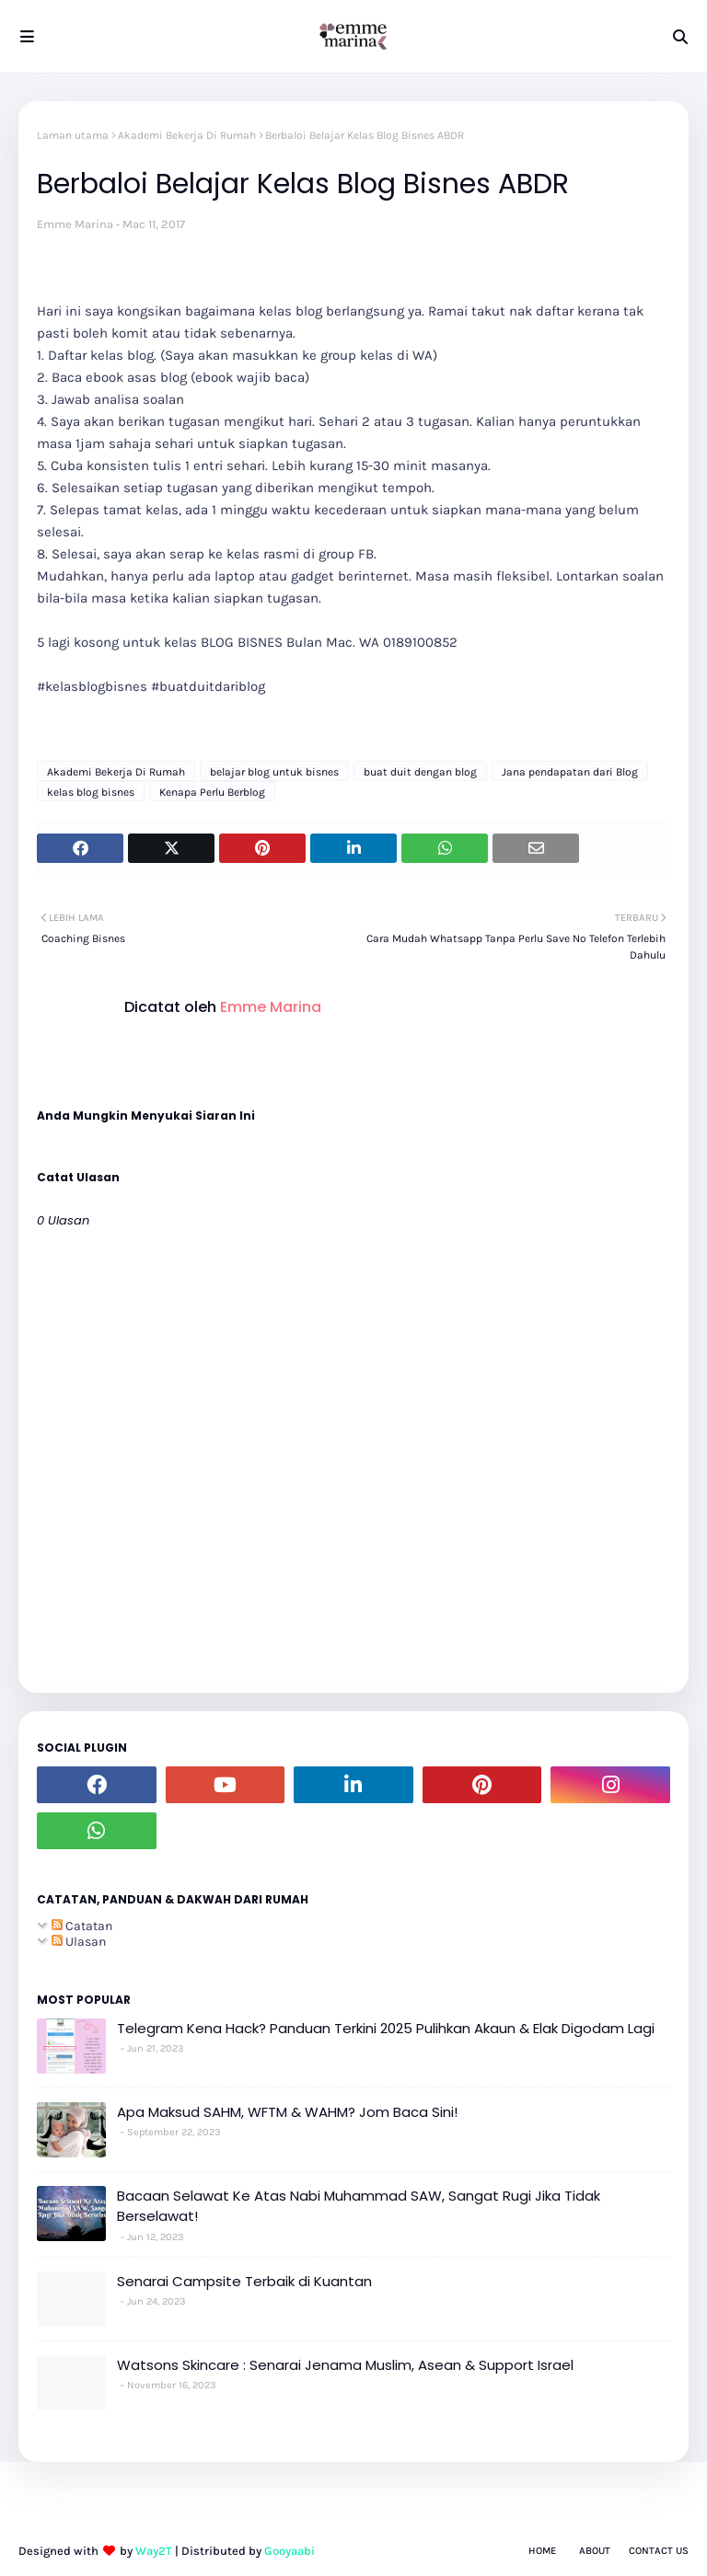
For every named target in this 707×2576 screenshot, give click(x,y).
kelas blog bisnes (90, 792)
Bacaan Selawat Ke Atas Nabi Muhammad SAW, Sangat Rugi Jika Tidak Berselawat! (358, 2206)
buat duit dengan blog (420, 771)
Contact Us (659, 2551)
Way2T (153, 2551)
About (594, 2551)
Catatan (82, 1926)
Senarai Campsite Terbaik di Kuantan (244, 2281)
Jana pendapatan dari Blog (570, 771)
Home (542, 2551)
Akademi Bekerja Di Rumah (187, 135)
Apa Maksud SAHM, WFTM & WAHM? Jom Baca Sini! (287, 2112)
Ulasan (79, 1941)
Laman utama (73, 135)
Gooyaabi (289, 2551)
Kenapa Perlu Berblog (212, 792)
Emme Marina (75, 224)
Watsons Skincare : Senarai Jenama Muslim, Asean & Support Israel (345, 2365)
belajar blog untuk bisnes (274, 771)
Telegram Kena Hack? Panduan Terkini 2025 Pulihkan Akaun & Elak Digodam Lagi (386, 2028)
